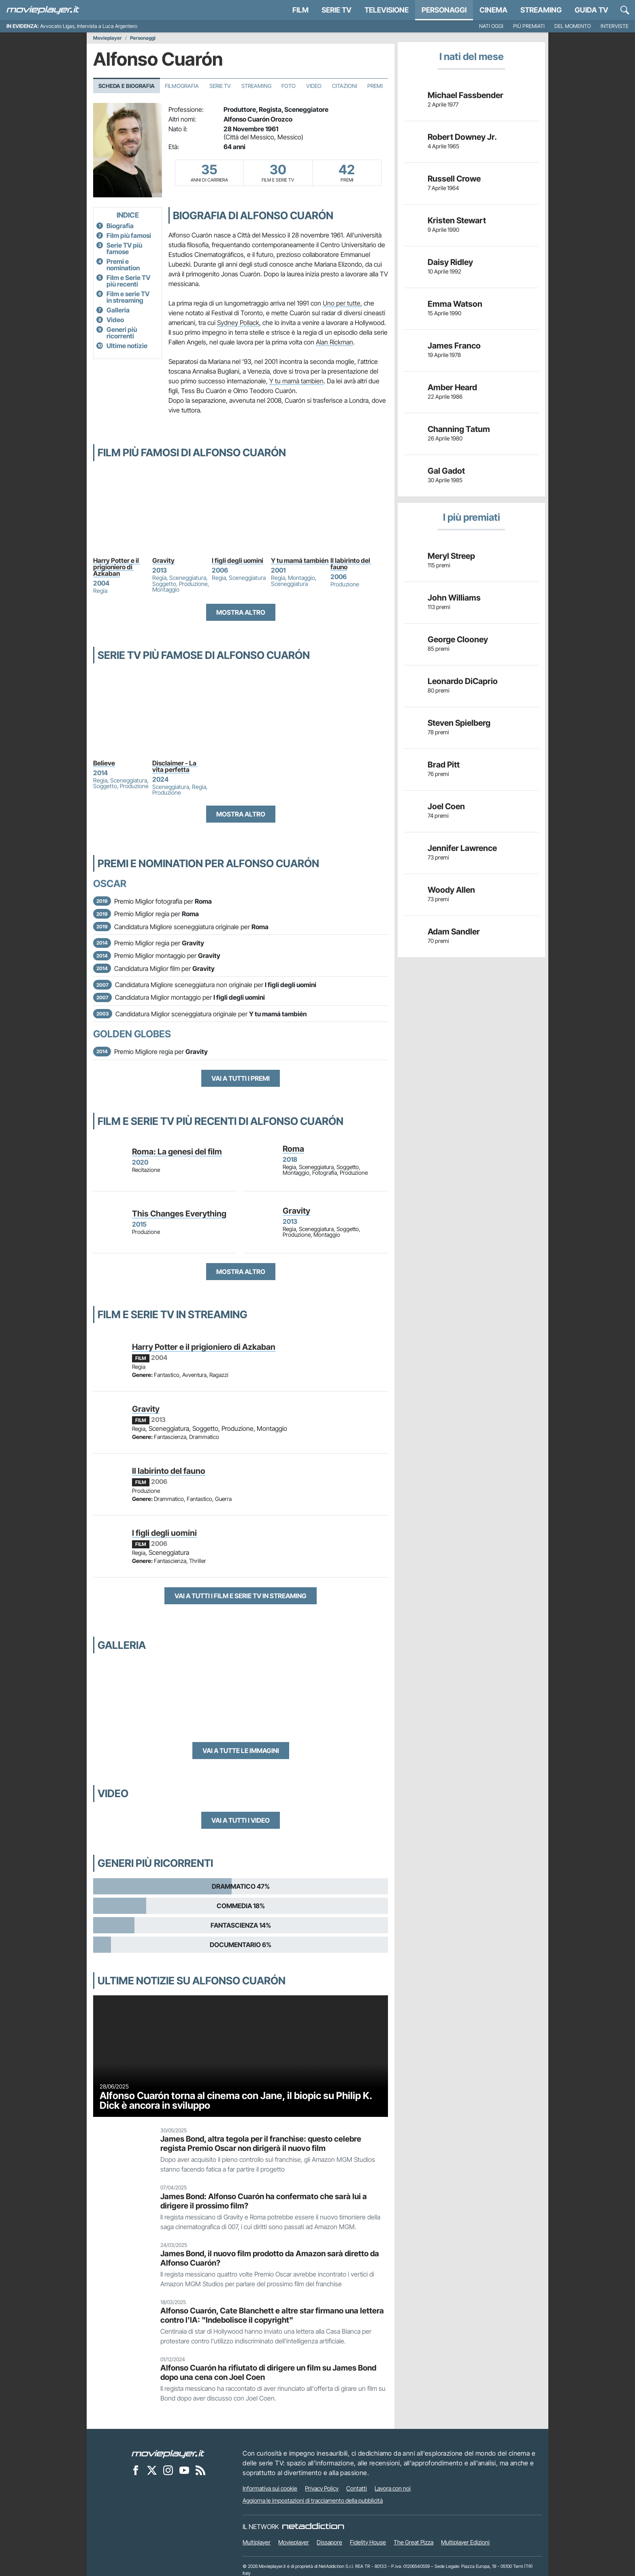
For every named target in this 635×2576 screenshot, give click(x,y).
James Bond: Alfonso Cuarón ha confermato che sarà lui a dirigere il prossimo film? (263, 2200)
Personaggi (143, 38)
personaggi (444, 10)
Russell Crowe (454, 179)
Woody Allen (451, 890)
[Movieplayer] (168, 2453)
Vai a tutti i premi (240, 1078)
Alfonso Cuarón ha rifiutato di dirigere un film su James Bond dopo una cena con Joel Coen (268, 2372)
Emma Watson (455, 304)
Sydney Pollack (238, 323)
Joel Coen (446, 806)
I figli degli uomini (237, 560)
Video (314, 86)
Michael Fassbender (465, 95)
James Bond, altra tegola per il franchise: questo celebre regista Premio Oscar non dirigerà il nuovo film (260, 2143)
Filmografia (182, 86)
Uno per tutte (341, 303)
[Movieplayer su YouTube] (184, 2470)
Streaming (541, 10)
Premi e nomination (123, 264)
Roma (293, 1149)
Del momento (572, 26)
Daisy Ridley (450, 262)
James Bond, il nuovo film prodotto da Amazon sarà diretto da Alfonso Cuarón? (269, 2258)
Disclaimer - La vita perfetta (175, 766)
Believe (104, 763)
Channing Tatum (459, 429)
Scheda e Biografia (126, 86)
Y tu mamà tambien (296, 381)
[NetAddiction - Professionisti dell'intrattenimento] (313, 2526)
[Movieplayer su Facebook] (136, 2470)
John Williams (454, 598)
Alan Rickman (334, 342)
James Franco (454, 346)
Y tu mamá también (299, 560)
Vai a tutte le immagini (240, 1751)
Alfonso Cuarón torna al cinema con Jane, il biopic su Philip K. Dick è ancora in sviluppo (236, 2100)
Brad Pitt (444, 765)
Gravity (163, 560)
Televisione (386, 10)
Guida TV (591, 10)
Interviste (615, 26)
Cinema (493, 10)
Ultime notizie (127, 346)
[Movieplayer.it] (43, 10)
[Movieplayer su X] (152, 2470)
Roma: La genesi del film (177, 1152)
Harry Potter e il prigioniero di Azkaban (116, 566)
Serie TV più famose (124, 248)
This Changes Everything (179, 1214)
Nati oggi (491, 26)
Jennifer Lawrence (462, 848)
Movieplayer (107, 38)
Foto (288, 86)
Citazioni (344, 86)
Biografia (120, 226)
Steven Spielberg (459, 723)
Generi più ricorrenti (122, 332)
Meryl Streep (451, 556)
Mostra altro (240, 612)
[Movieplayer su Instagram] (168, 2470)
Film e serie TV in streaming (128, 297)
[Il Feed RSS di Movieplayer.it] (200, 2470)
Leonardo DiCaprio (463, 681)
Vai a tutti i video (240, 1820)
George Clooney (458, 639)
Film (300, 10)
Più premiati (529, 26)
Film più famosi (129, 235)
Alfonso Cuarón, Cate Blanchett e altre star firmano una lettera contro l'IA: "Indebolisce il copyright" (272, 2315)
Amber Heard (452, 387)
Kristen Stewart (457, 220)
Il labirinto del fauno (350, 563)
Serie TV (337, 10)
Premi (375, 86)
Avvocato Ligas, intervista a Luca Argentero (88, 26)
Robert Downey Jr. (462, 137)
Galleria (118, 310)
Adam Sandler (454, 931)
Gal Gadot (446, 471)
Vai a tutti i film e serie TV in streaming (241, 1596)
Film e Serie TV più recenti (128, 281)
